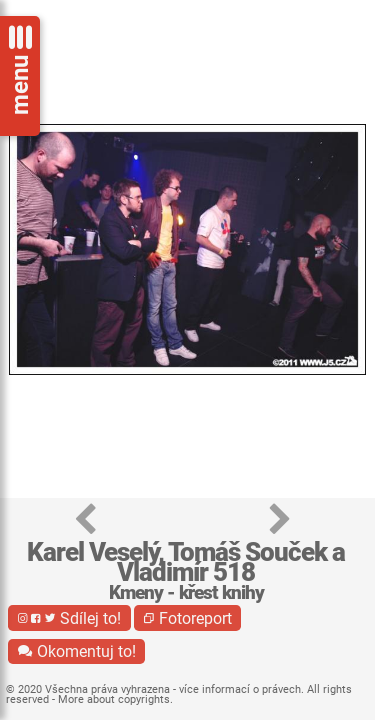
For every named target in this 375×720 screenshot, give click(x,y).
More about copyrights (114, 699)
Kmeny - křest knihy (186, 592)
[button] (85, 520)
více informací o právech (240, 689)
